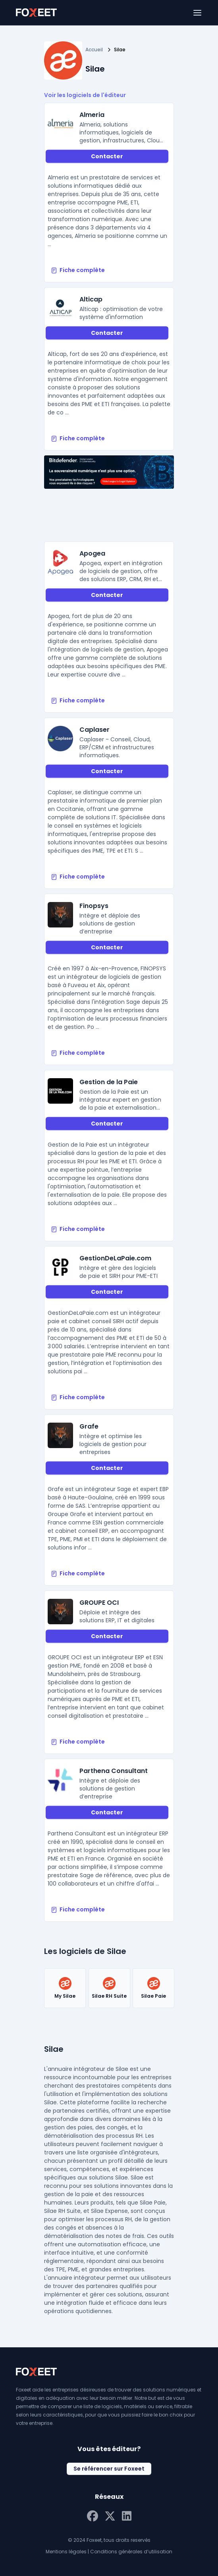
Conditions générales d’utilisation (131, 2551)
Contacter (107, 156)
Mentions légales (66, 2551)
